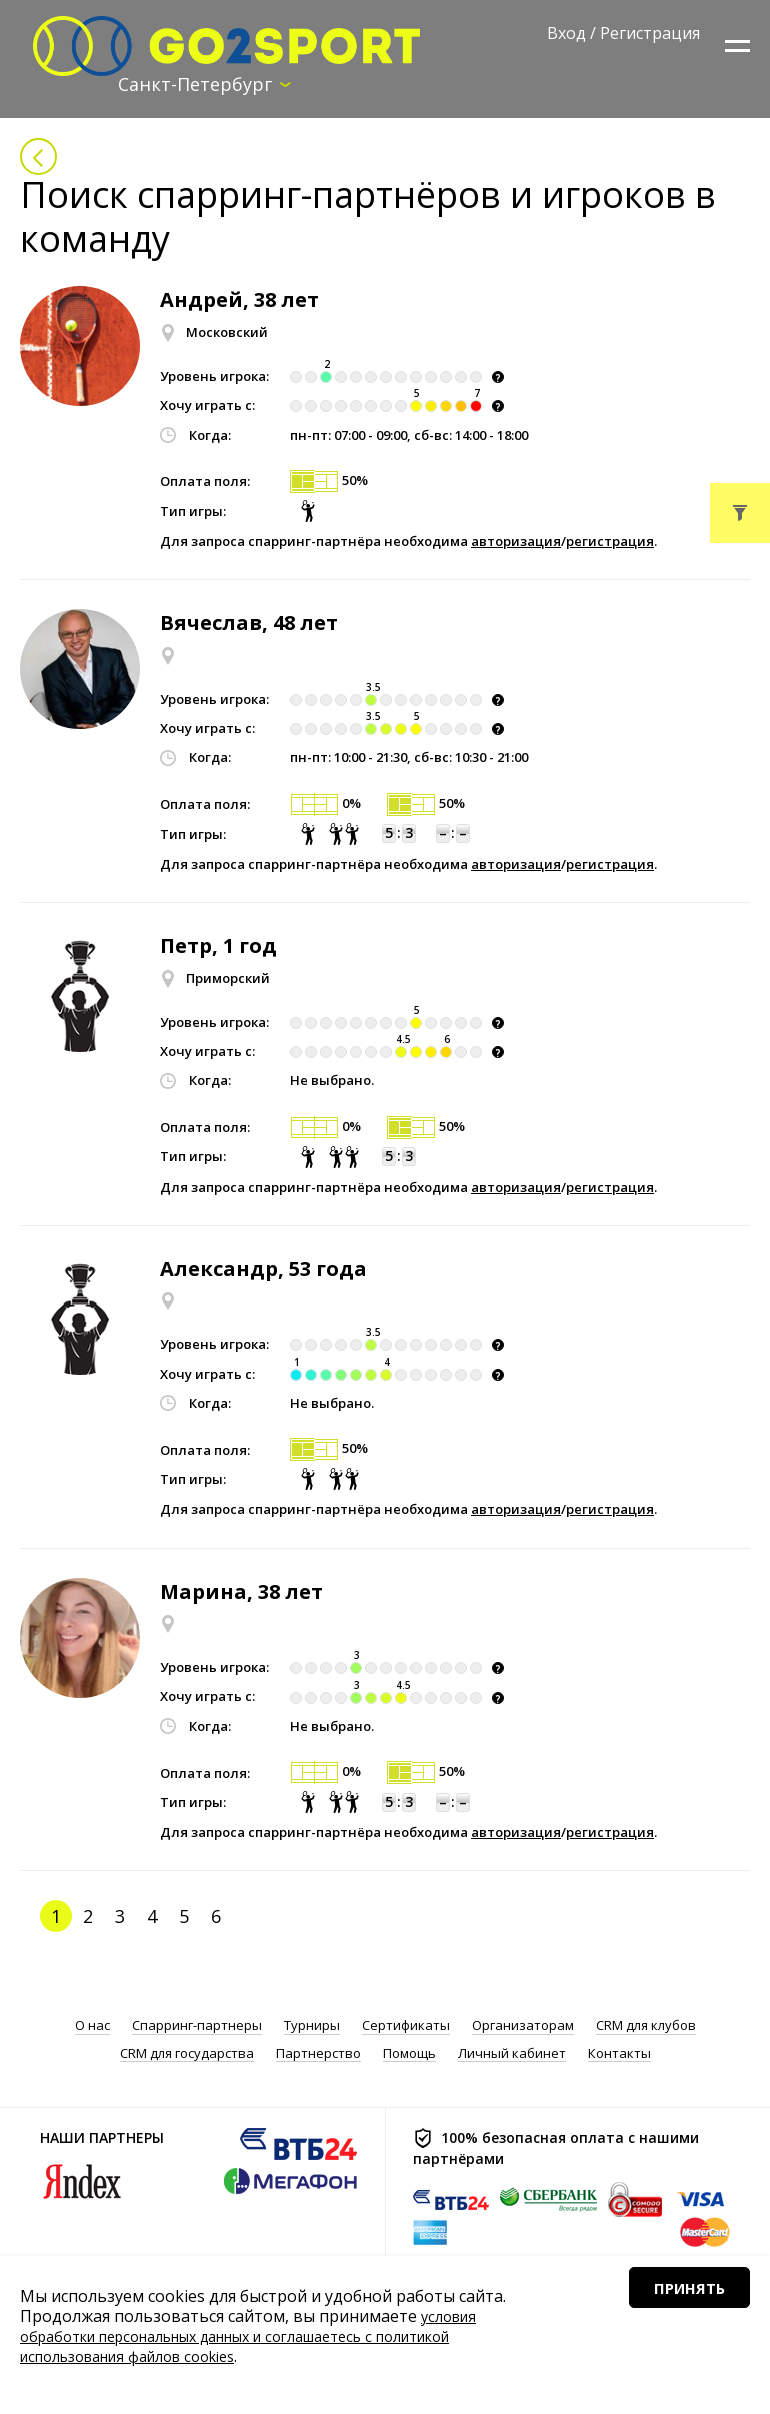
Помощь (409, 2055)
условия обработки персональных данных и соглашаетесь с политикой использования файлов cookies (267, 2336)
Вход (566, 33)
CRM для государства (187, 2055)
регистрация (610, 543)
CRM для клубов (646, 2027)
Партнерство (318, 2055)
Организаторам (523, 2027)
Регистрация (650, 33)
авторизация (516, 543)
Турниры (312, 2027)
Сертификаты (406, 2027)
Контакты (619, 2055)
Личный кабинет (512, 2055)
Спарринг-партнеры (197, 2027)
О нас (92, 2027)
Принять (667, 2343)
